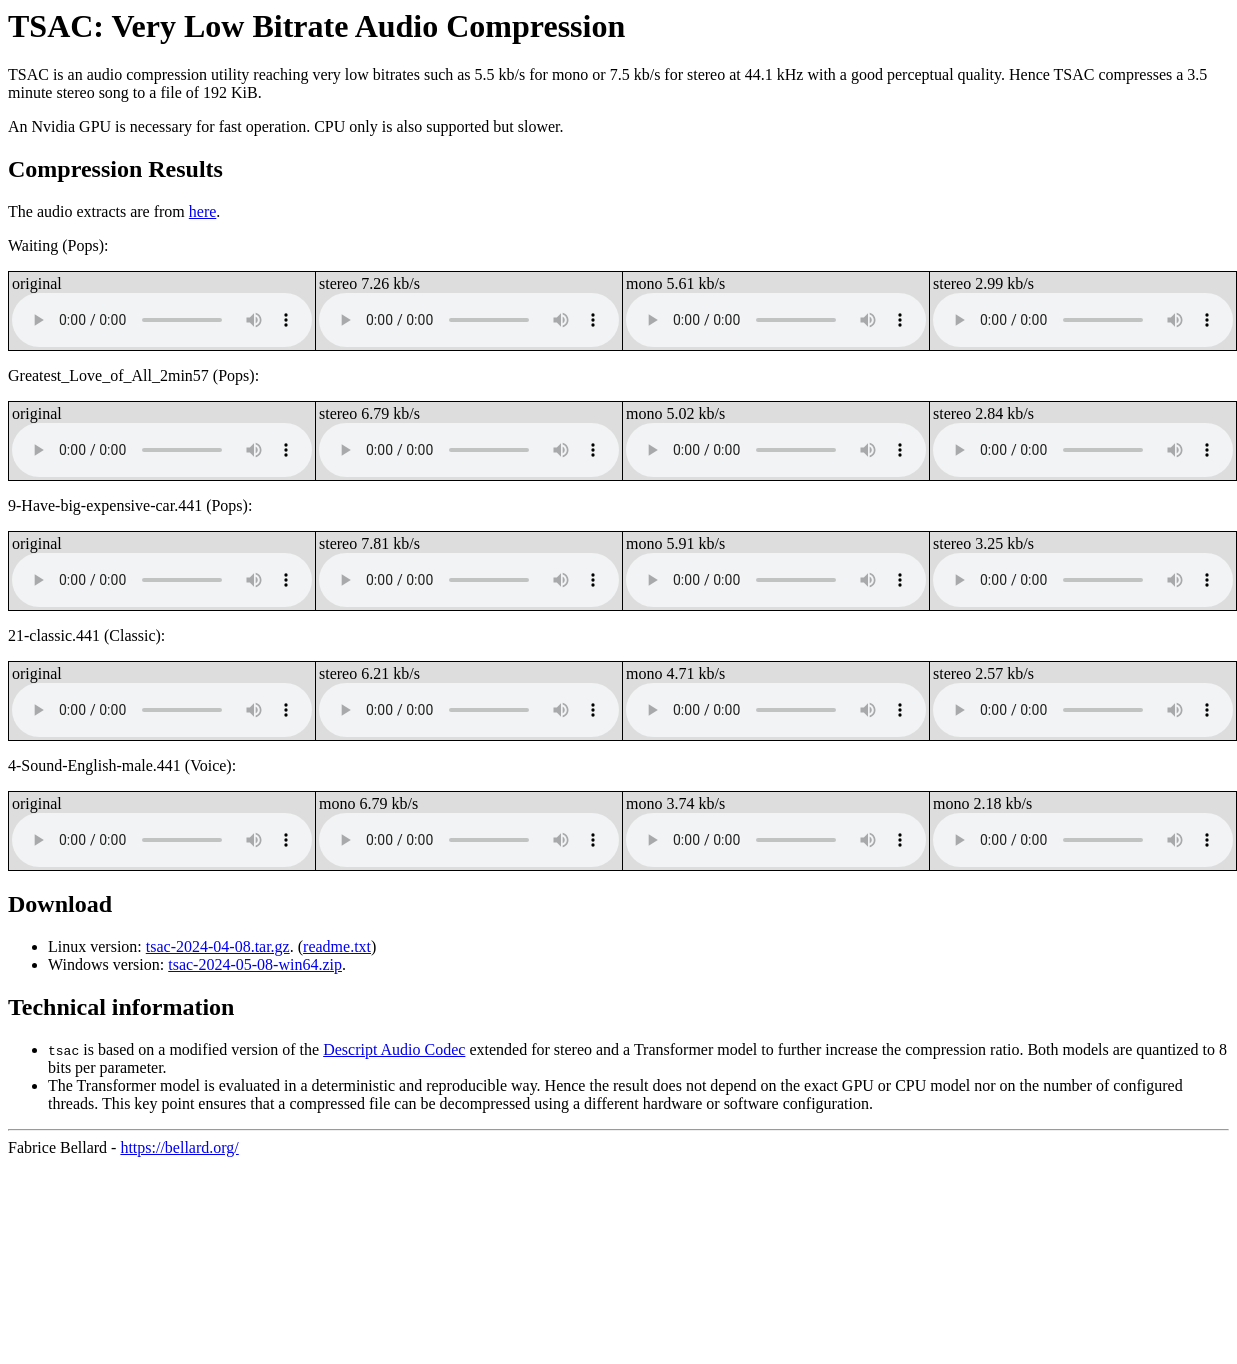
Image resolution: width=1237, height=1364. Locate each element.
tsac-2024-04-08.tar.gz (218, 946)
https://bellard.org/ (179, 1147)
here (203, 211)
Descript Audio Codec (394, 1049)
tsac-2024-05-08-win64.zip (255, 964)
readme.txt (337, 946)
